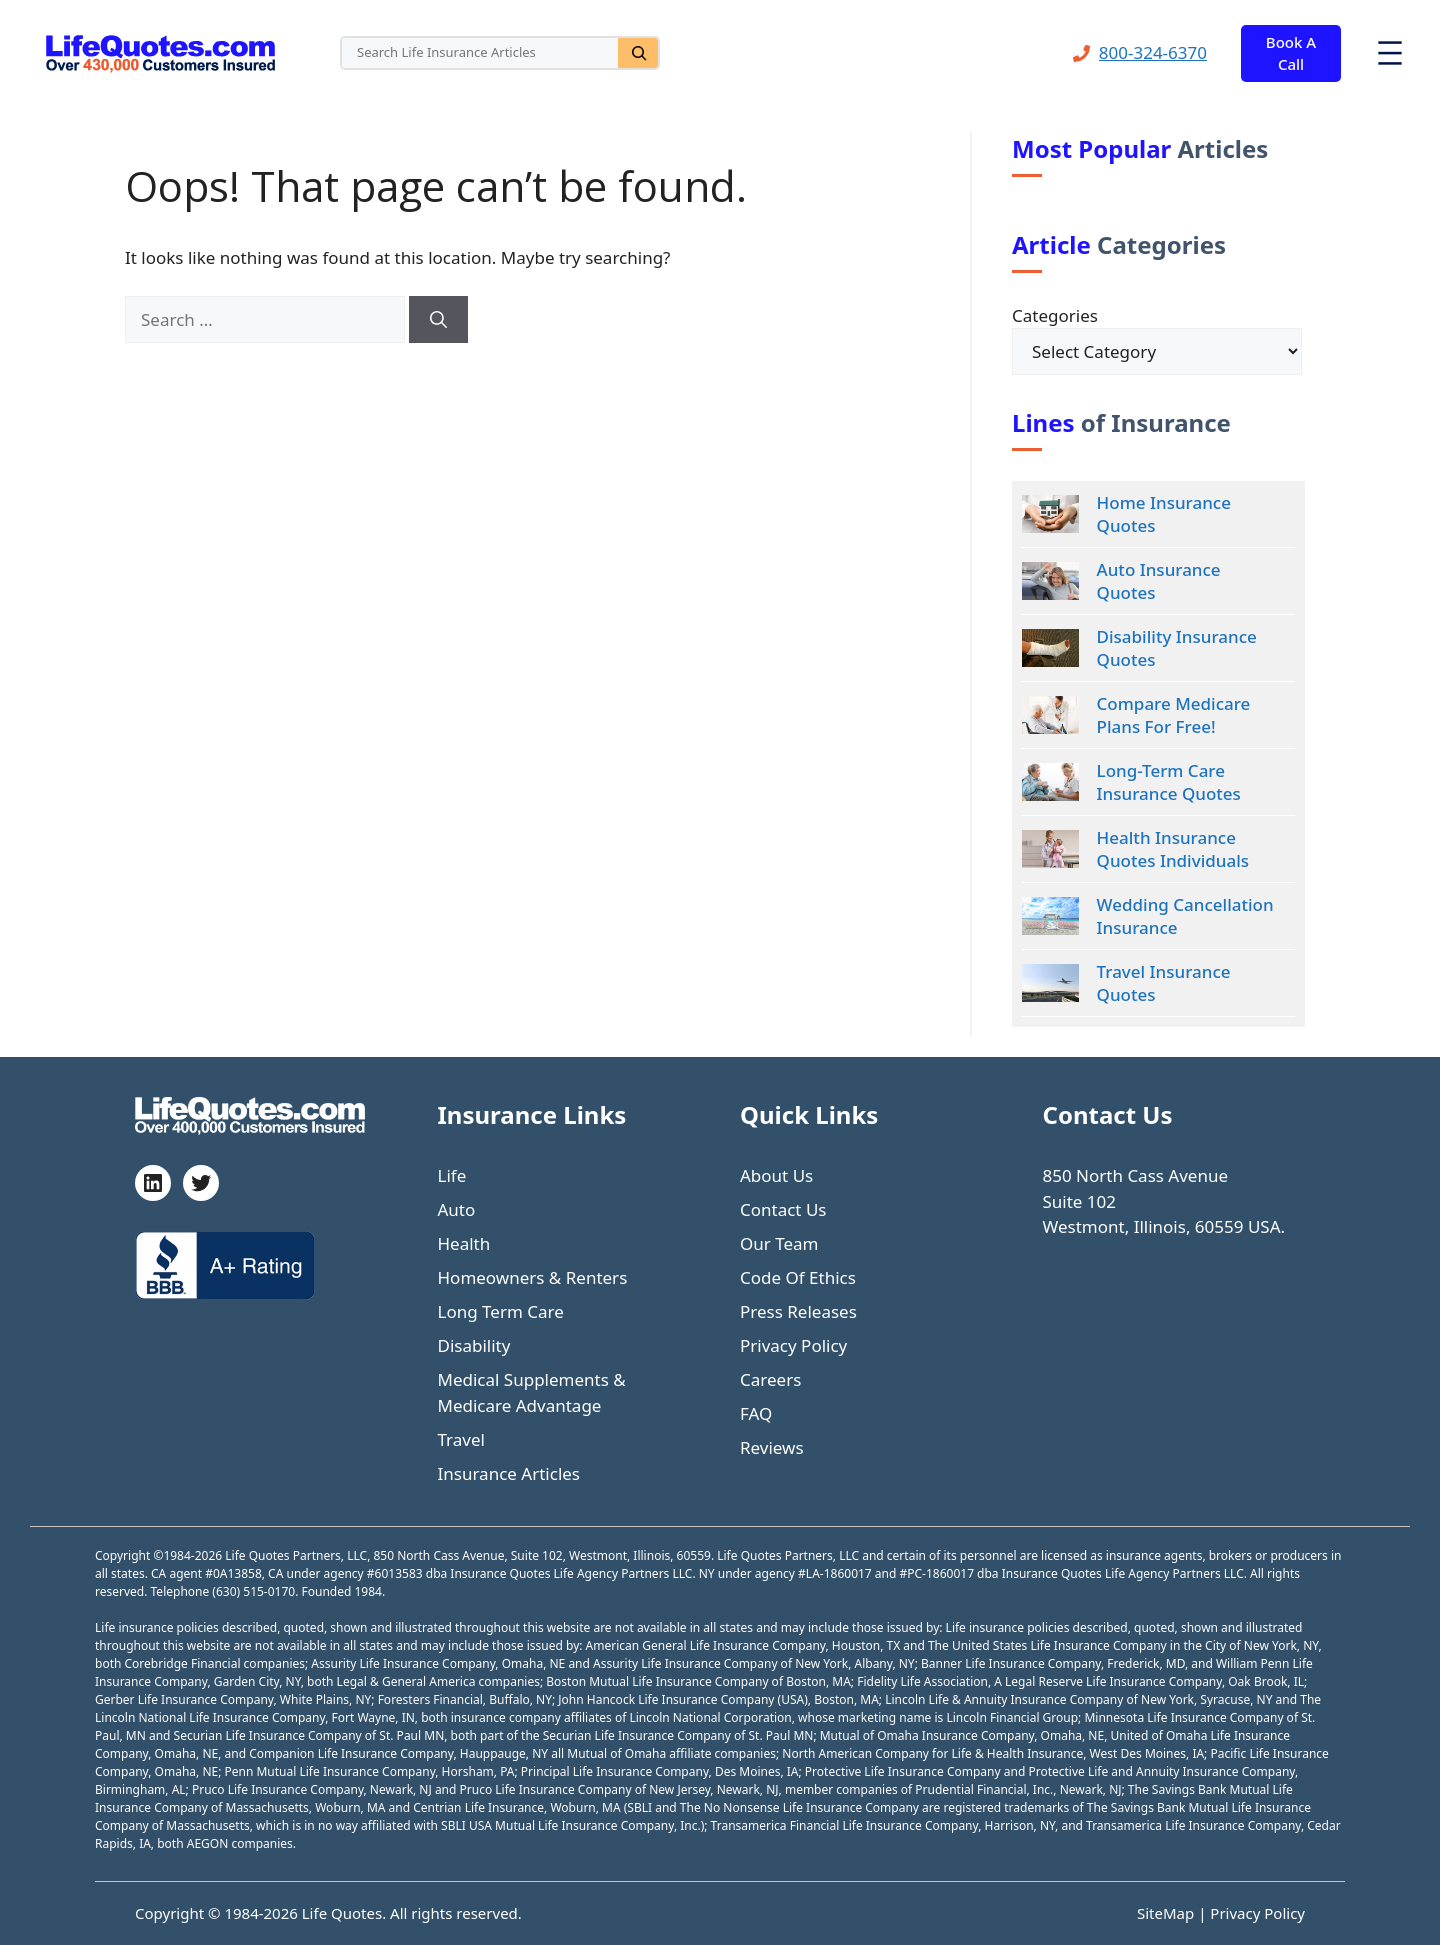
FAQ (756, 1413)
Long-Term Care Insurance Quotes (1169, 782)
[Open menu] (1390, 53)
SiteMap (1167, 1913)
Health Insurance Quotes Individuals (1173, 849)
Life (452, 1175)
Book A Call (1291, 53)
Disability (474, 1345)
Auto (457, 1209)
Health (464, 1243)
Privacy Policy (793, 1345)
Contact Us (783, 1209)
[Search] (638, 53)
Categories (1055, 315)
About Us (776, 1175)
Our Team (779, 1243)
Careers (770, 1379)
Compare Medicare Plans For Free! (1174, 715)
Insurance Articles (509, 1473)
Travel (461, 1439)
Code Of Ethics (798, 1277)
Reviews (772, 1447)
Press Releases (798, 1311)
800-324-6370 (1153, 52)
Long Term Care (501, 1311)
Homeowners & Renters (533, 1277)
